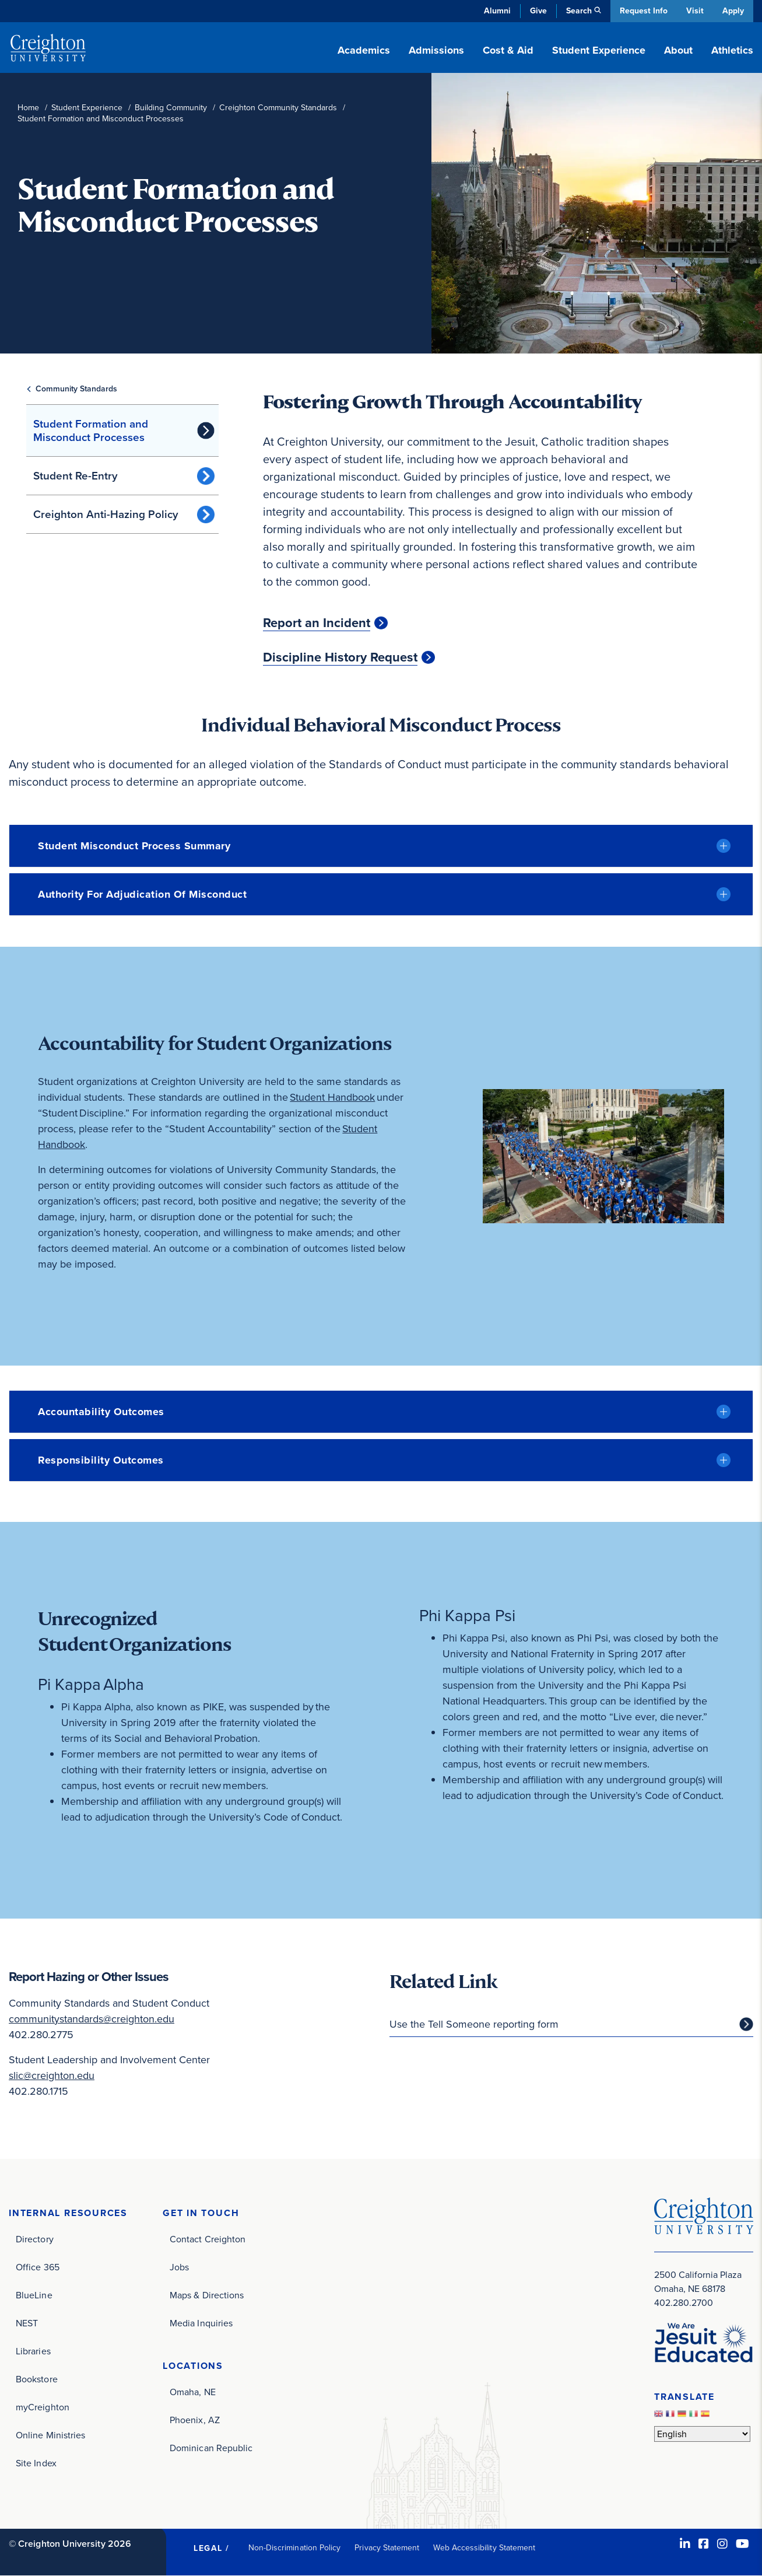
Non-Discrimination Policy (294, 2548)
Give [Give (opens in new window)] (537, 11)
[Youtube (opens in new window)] (742, 2544)
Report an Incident (316, 623)
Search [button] (578, 11)
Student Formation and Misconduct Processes (90, 430)
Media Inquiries (201, 2323)
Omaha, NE (193, 2392)
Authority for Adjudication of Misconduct (142, 894)
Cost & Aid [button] (508, 50)
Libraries (33, 2351)
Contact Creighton (207, 2239)
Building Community (171, 107)
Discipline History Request (340, 657)
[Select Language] (702, 2434)
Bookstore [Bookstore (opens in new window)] (37, 2379)
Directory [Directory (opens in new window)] (35, 2239)
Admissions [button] (436, 50)
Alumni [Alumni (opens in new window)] (496, 11)
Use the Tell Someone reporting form (474, 2024)
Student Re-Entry (75, 475)
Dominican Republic (211, 2448)
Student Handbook (332, 1097)
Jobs (179, 2267)
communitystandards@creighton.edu (91, 2019)
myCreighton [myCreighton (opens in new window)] (42, 2407)
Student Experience (86, 107)
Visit (694, 11)
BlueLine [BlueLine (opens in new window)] (34, 2295)
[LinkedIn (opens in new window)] (685, 2544)
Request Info (642, 11)
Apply (733, 11)
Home (28, 107)
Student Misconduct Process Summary (134, 845)
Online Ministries (50, 2435)
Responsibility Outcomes (101, 1460)
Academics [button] (364, 50)
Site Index (36, 2463)
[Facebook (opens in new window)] (703, 2544)
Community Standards (76, 389)
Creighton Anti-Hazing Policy (105, 514)
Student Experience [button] (598, 50)
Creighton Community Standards (278, 107)
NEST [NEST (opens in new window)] (27, 2323)
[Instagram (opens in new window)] (722, 2544)
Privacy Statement (386, 2548)
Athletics (732, 50)
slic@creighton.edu (51, 2075)
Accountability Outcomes (101, 1411)
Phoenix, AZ (195, 2420)
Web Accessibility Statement (484, 2548)
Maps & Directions (207, 2295)
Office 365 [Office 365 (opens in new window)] (37, 2267)
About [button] (678, 50)
